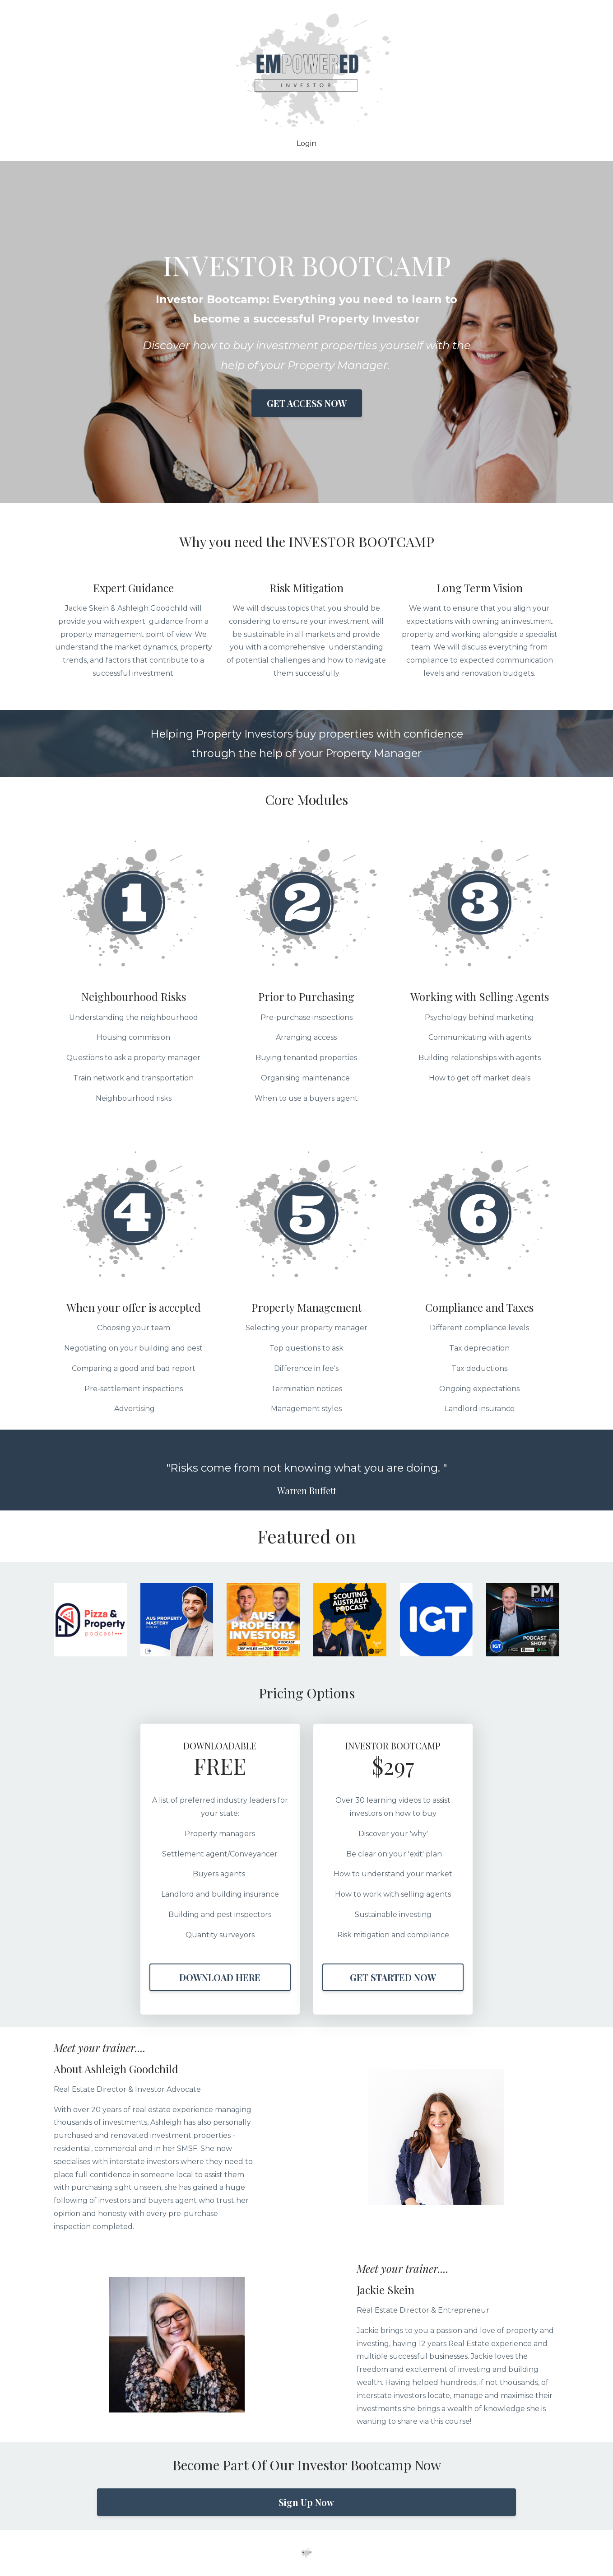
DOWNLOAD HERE (219, 1977)
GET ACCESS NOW (307, 403)
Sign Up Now (306, 2502)
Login (306, 143)
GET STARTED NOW (393, 1977)
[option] (306, 1470)
